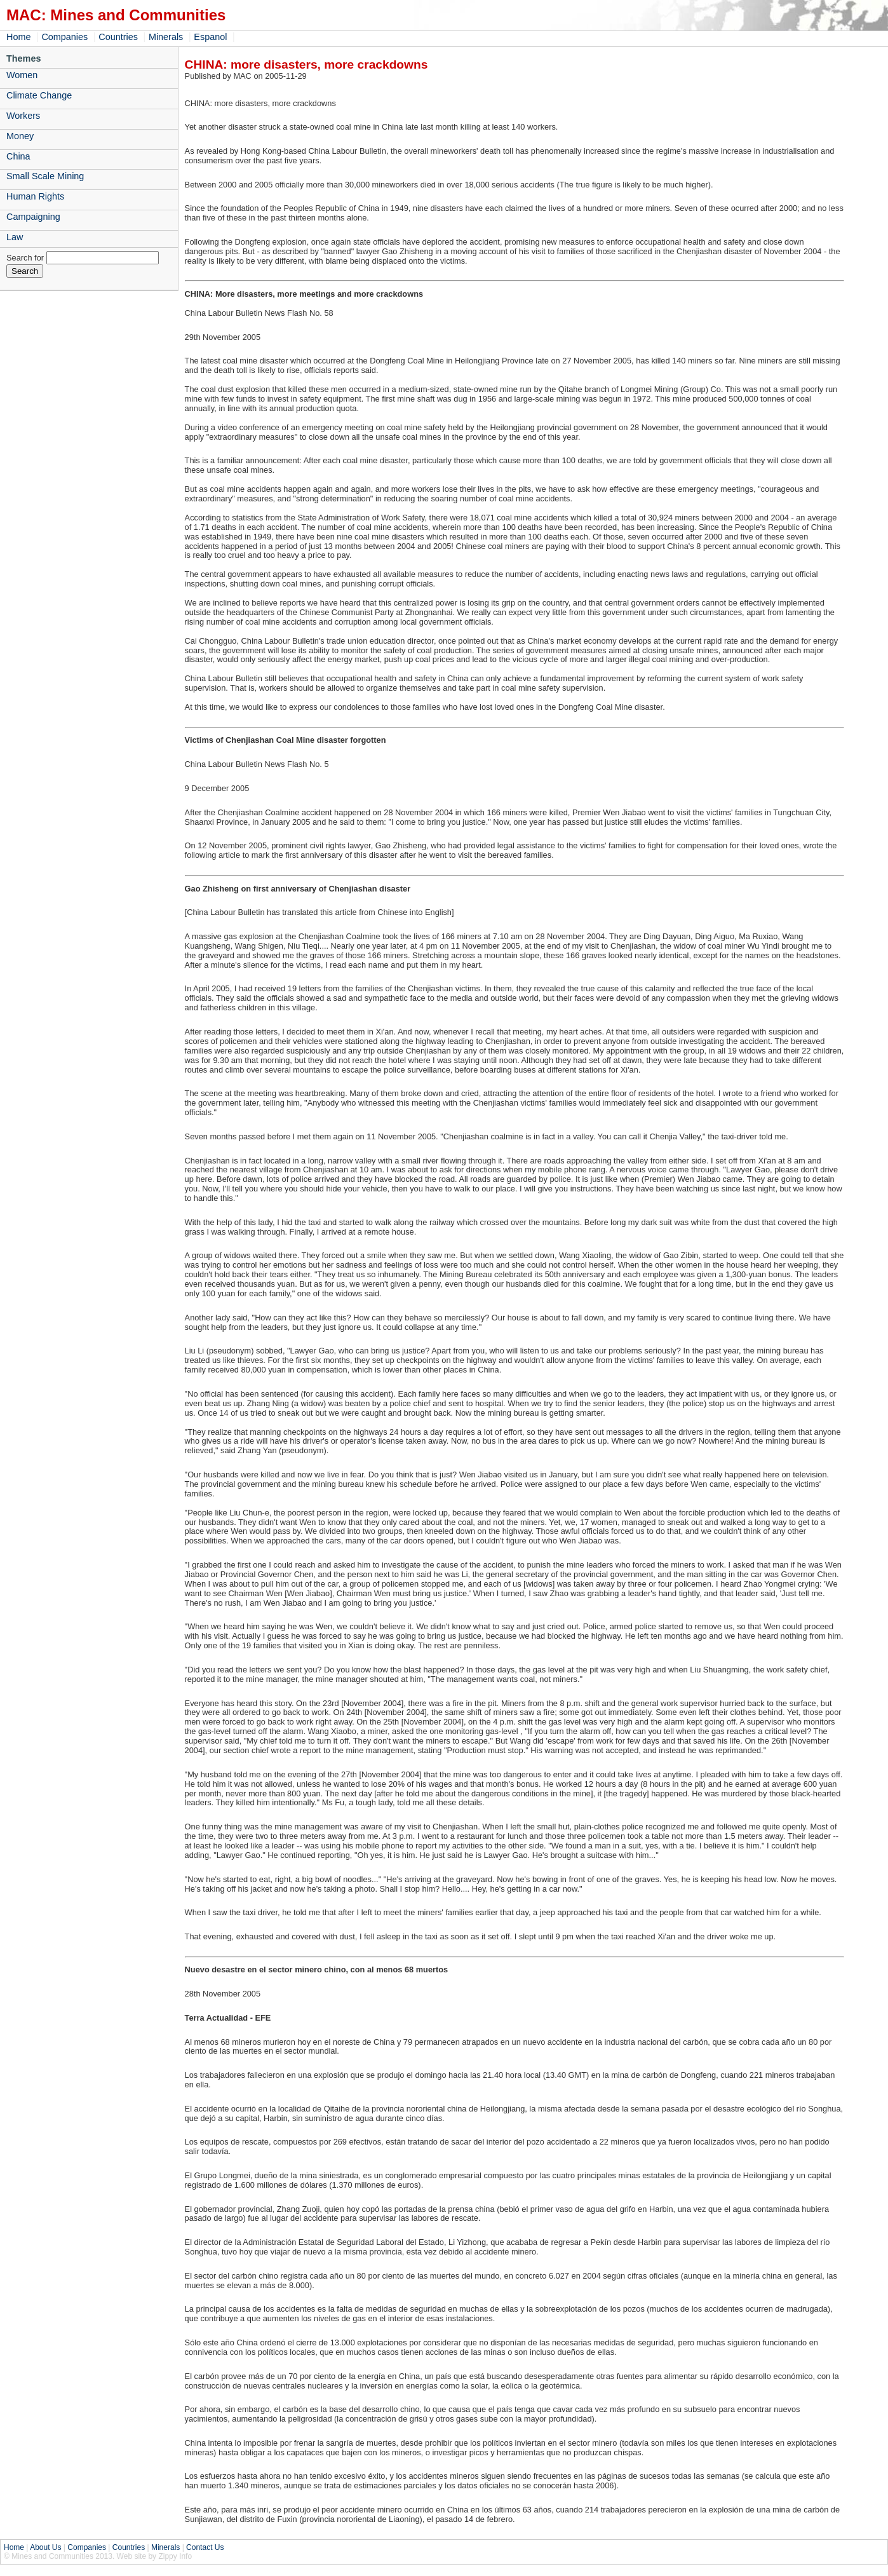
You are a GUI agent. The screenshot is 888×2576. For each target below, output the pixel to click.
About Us (45, 2547)
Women (21, 75)
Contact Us (205, 2547)
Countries (118, 37)
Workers (23, 116)
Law (14, 237)
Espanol (210, 37)
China (18, 156)
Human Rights (35, 196)
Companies (64, 37)
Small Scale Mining (45, 176)
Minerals (166, 37)
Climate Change (39, 95)
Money (20, 136)
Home (18, 37)
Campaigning (33, 217)
